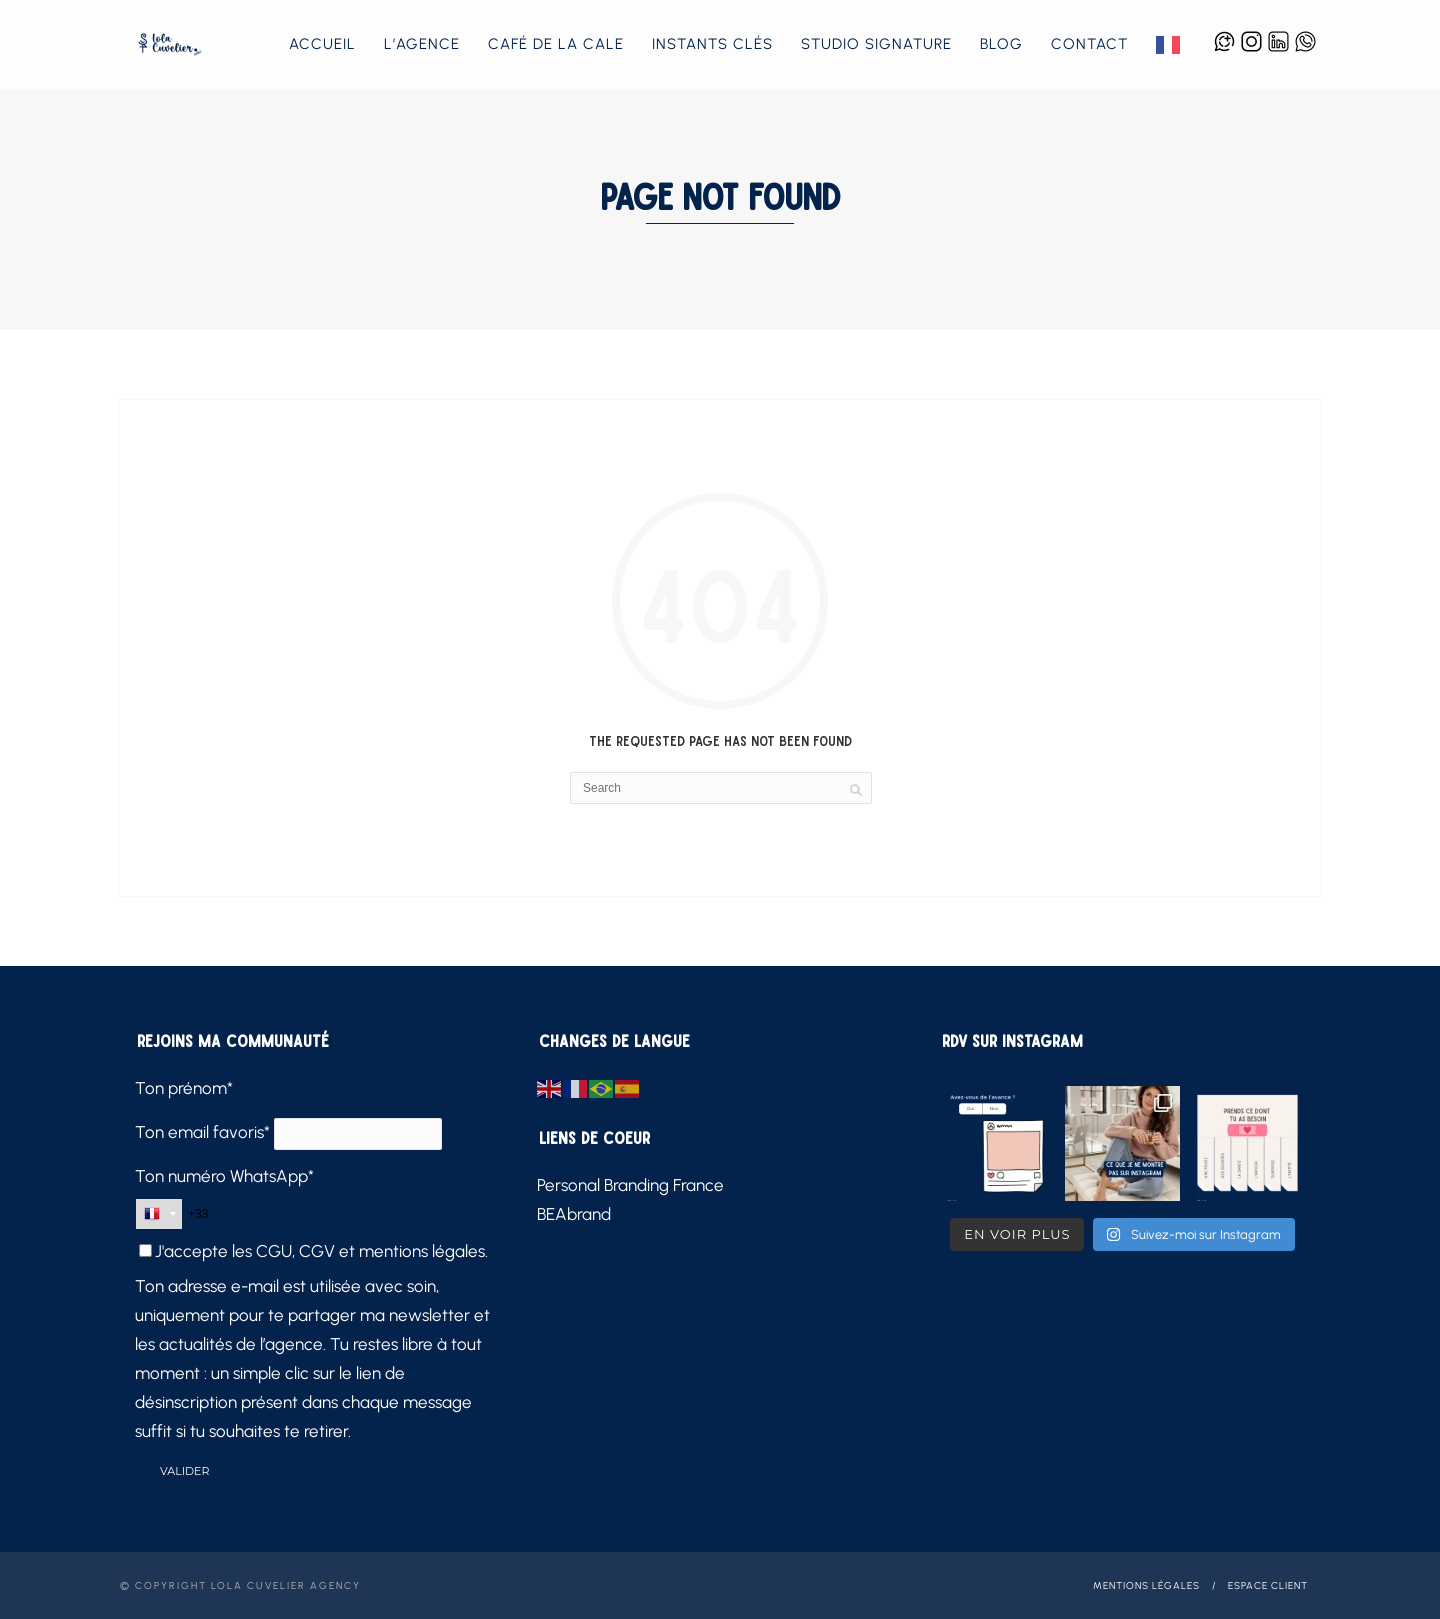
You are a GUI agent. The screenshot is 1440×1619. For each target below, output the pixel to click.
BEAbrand (574, 1214)
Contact (1089, 44)
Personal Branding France (630, 1185)
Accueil (322, 44)
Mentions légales (1146, 1585)
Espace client (1268, 1585)
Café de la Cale (556, 44)
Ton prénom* (184, 1088)
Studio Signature (876, 44)
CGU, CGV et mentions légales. (372, 1251)
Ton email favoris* (202, 1132)
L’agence (422, 44)
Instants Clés (712, 44)
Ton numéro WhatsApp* (224, 1176)
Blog (1001, 44)
